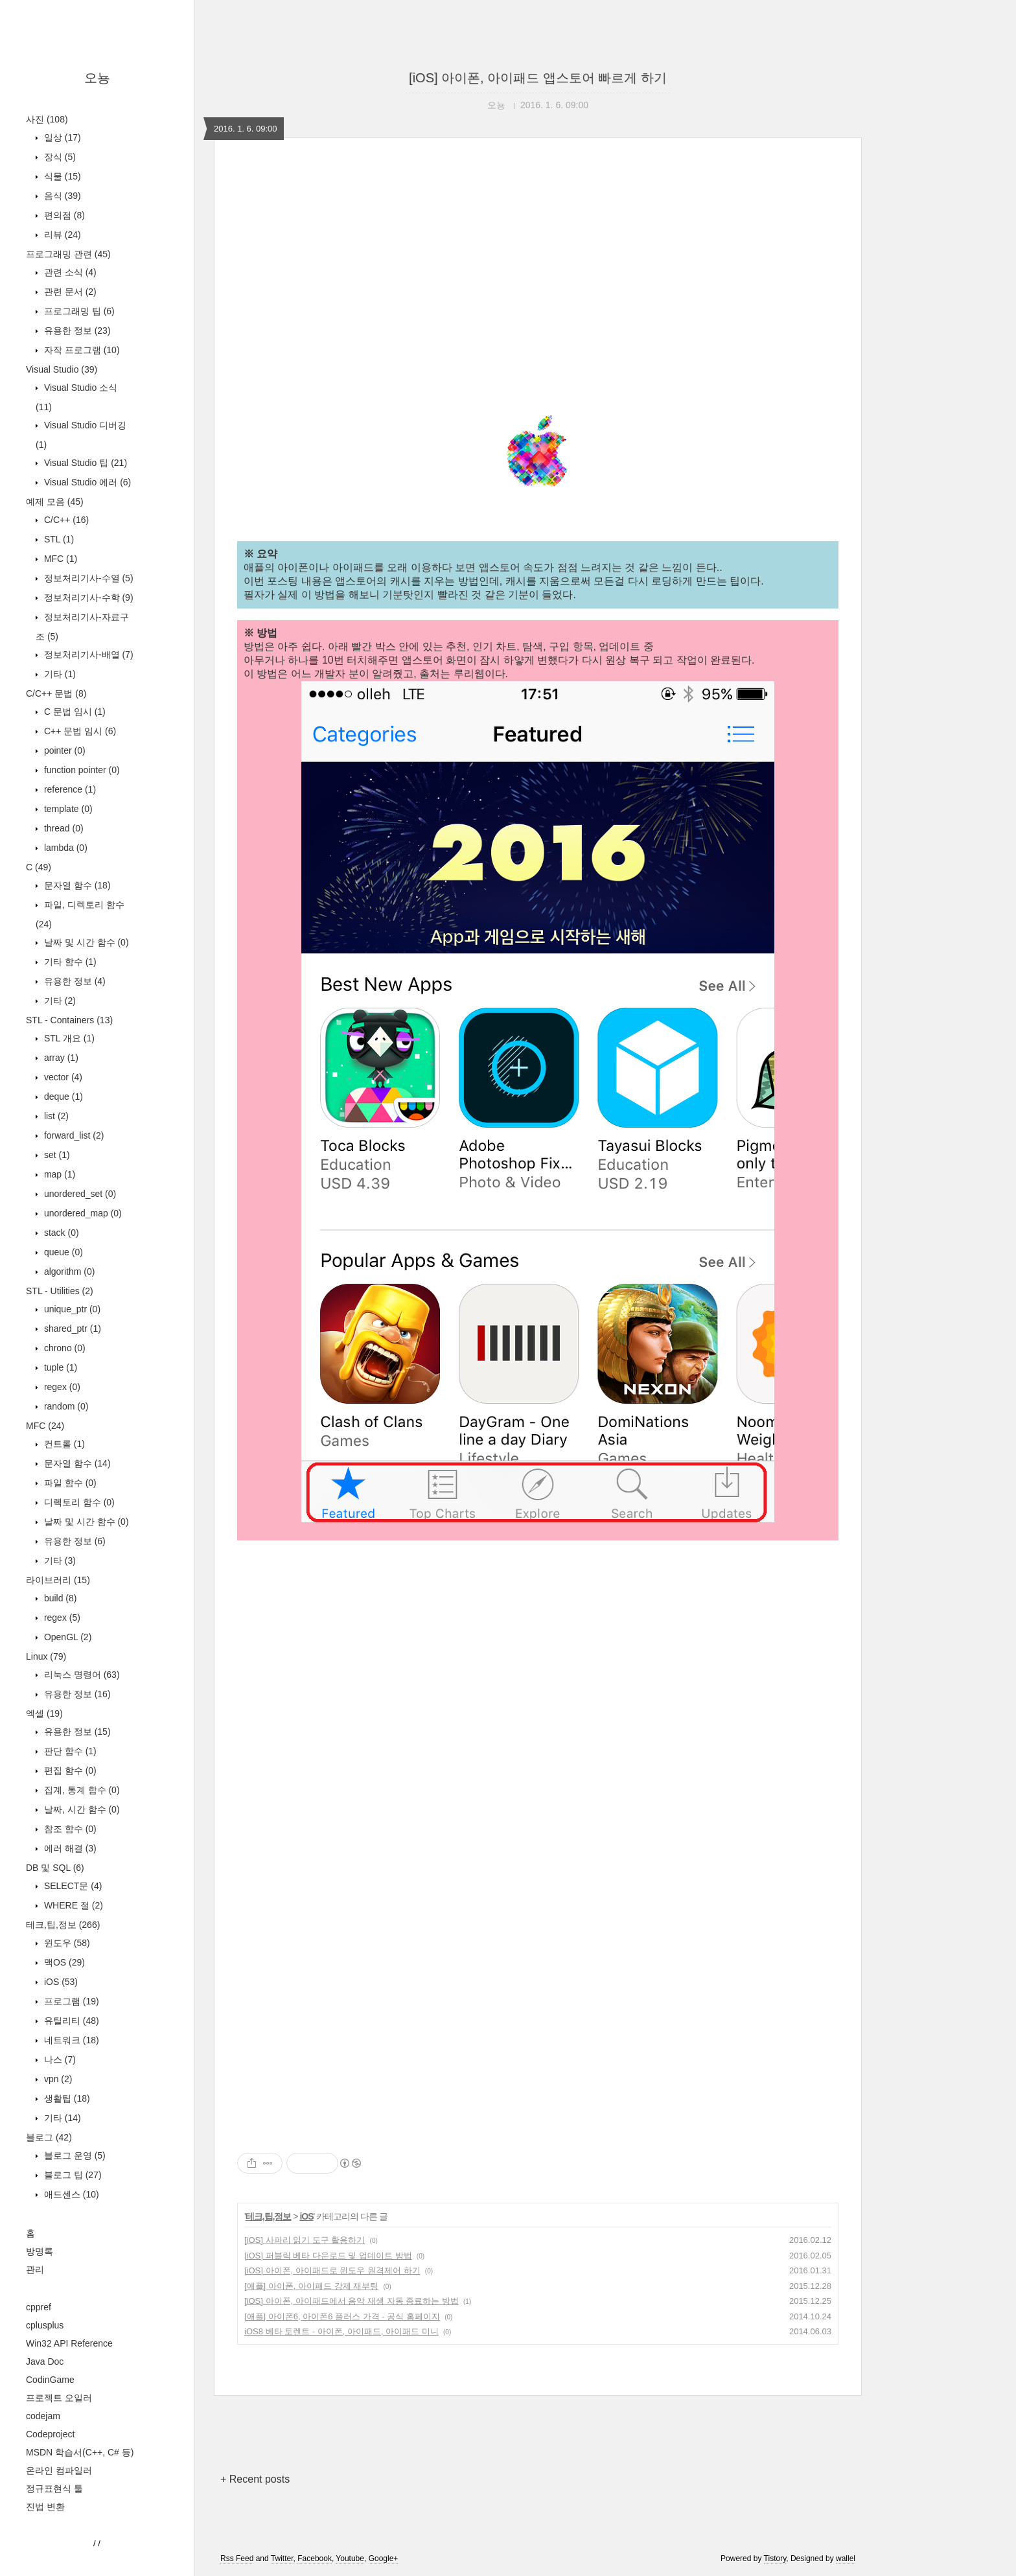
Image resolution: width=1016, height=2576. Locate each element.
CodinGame (50, 2379)
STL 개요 (68, 1038)
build (58, 1598)
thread (62, 828)
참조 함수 (69, 1829)
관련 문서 (69, 291)
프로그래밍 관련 (68, 254)
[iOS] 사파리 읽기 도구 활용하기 (304, 2240)
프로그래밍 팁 (78, 311)
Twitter (282, 2558)
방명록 (39, 2251)
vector (61, 1077)
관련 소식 (69, 272)
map (58, 1174)
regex (60, 1387)
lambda (64, 847)
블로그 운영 (73, 2155)
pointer (63, 750)
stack (60, 1232)
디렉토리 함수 (78, 1502)
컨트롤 (63, 1444)
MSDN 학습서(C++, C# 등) (79, 2452)
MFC (59, 558)
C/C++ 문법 (56, 693)
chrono (63, 1348)
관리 (35, 2269)
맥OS (63, 1962)
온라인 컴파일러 (59, 2470)
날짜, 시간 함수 (80, 1809)
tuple (59, 1367)
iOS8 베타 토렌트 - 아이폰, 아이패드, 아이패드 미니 (341, 2331)
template (67, 809)
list (55, 1116)
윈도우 (65, 1943)
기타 (58, 674)
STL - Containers (69, 1020)
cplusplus (45, 2325)
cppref (38, 2307)
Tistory (775, 2558)
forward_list (72, 1135)
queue (62, 1252)
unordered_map (81, 1213)
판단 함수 (69, 1751)
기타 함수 (69, 962)
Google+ (383, 2558)
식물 (61, 176)
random (64, 1406)
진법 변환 (45, 2506)
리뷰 (61, 234)
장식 (58, 157)
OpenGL (66, 1637)
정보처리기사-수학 (87, 597)
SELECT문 (71, 1886)
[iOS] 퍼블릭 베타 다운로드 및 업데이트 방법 (328, 2255)
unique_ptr (70, 1309)
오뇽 (97, 78)
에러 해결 (69, 1848)
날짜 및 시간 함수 (85, 942)
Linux (46, 1656)
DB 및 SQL (55, 1867)
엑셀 (44, 1713)
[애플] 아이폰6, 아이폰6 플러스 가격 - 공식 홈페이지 (342, 2316)
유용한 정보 (76, 330)
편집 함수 (69, 1770)
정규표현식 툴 (54, 2488)
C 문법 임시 (73, 711)
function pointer (80, 770)
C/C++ (65, 520)
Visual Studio (61, 369)
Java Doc (45, 2361)
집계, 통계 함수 (80, 1790)
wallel (845, 2558)
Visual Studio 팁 (84, 463)
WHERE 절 (72, 1905)
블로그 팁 (71, 2175)
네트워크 (70, 2040)
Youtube (350, 2558)
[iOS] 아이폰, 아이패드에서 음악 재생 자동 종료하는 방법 (351, 2301)
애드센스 (70, 2194)
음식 (61, 196)
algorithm (68, 1271)
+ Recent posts (255, 2479)
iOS (59, 1982)
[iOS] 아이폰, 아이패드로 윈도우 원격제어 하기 (332, 2270)
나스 (58, 2059)
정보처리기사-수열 (87, 578)
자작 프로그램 (80, 350)
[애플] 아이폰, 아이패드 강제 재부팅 (311, 2286)
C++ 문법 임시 (78, 731)
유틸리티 (70, 2020)
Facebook (314, 2558)
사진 (47, 119)
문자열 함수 (76, 885)
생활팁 (65, 2098)
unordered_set (78, 1194)
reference (68, 789)
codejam (43, 2416)
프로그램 (70, 2001)
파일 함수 (69, 1483)
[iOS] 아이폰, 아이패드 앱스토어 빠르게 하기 (538, 78)
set (55, 1155)
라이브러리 (58, 1580)
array (59, 1057)
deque (62, 1096)
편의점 (63, 215)
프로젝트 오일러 (59, 2398)
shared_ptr (71, 1328)
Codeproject (50, 2434)
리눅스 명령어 (80, 1674)
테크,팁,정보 (63, 1925)
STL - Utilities (59, 1291)
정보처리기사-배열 (87, 654)
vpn (56, 2079)
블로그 (49, 2137)
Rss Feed (236, 2558)
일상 (61, 137)
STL (57, 539)
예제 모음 (55, 501)
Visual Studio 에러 (86, 482)
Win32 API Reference (69, 2343)
